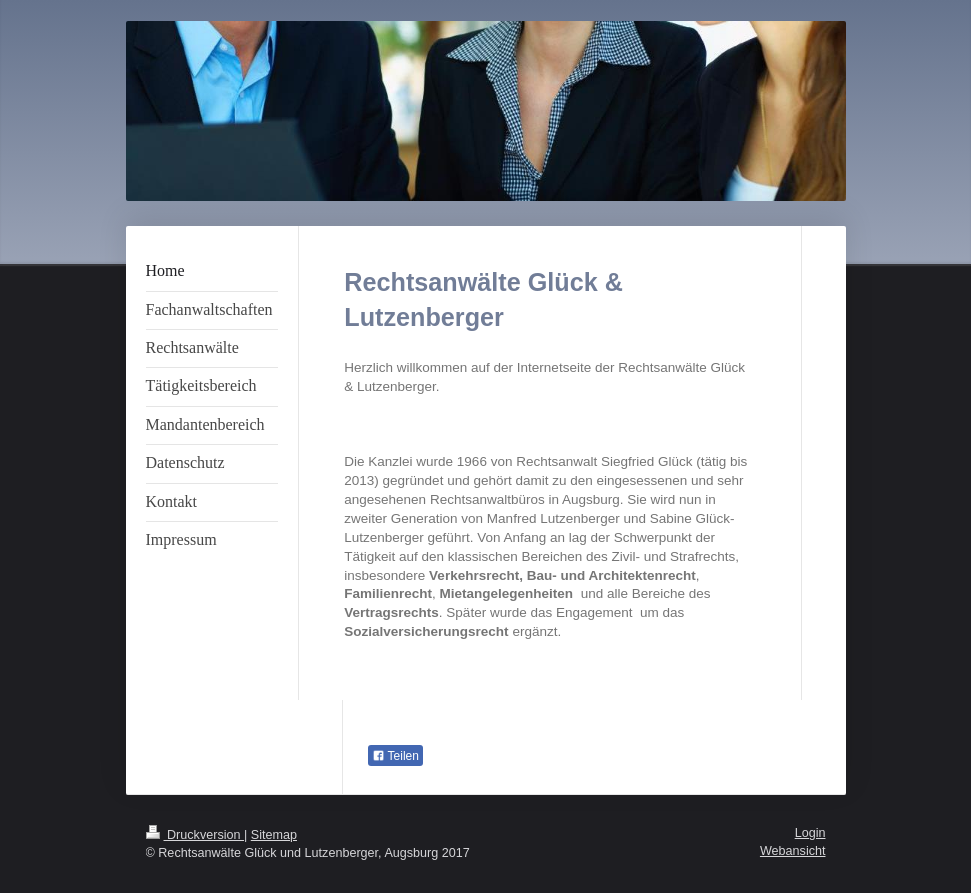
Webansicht (793, 851)
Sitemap (274, 835)
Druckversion (195, 835)
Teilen (395, 756)
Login (810, 833)
